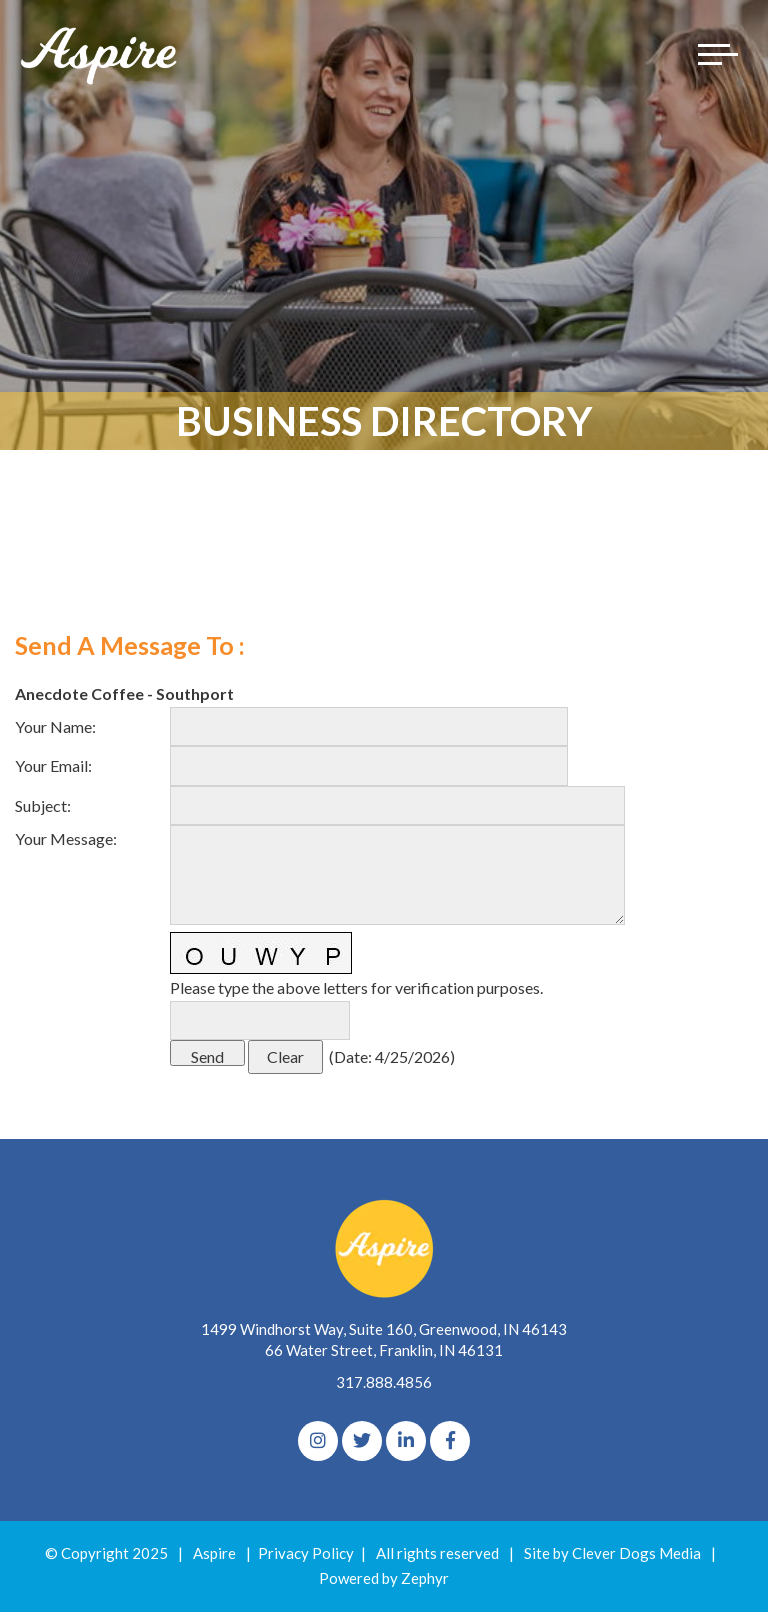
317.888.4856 (384, 1382)
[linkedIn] (406, 1441)
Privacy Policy (306, 1553)
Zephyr (425, 1578)
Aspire (214, 1553)
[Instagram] (318, 1441)
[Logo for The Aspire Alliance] (100, 54)
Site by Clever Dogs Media (612, 1553)
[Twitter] (362, 1441)
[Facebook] (450, 1441)
